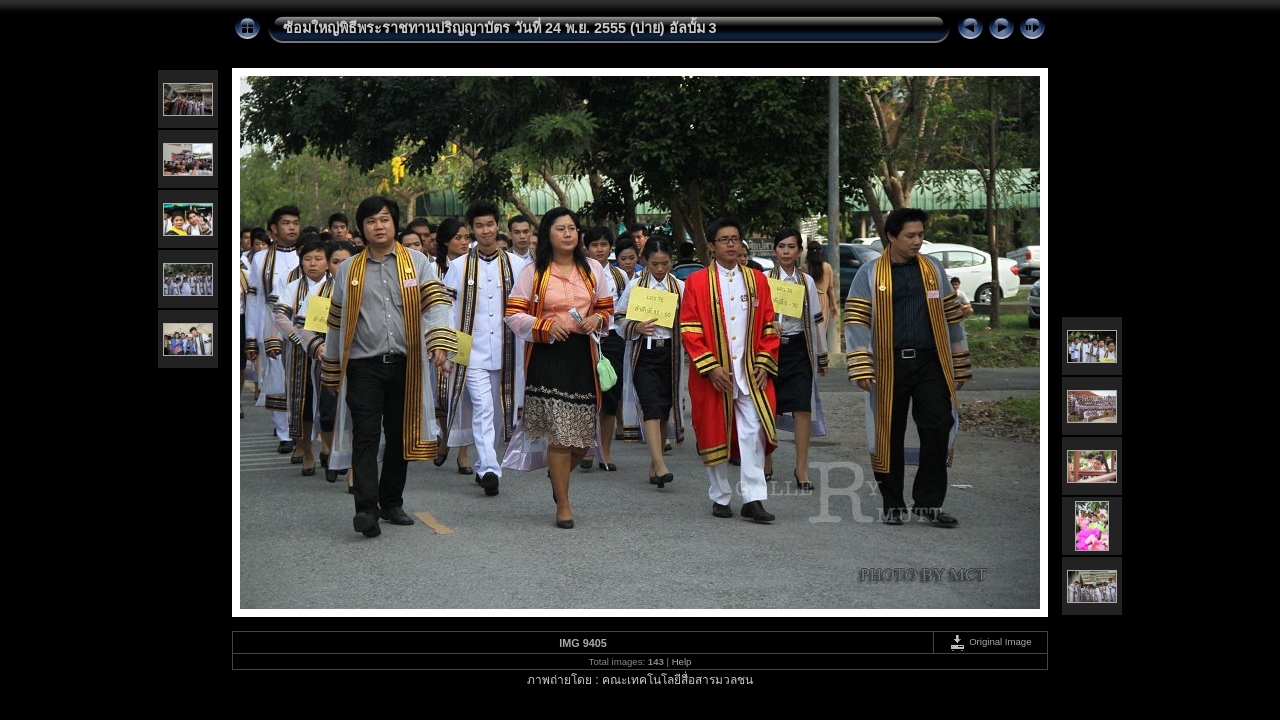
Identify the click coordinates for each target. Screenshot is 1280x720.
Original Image (990, 641)
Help (682, 661)
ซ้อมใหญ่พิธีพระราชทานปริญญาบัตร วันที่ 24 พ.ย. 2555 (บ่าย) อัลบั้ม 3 (500, 28)
